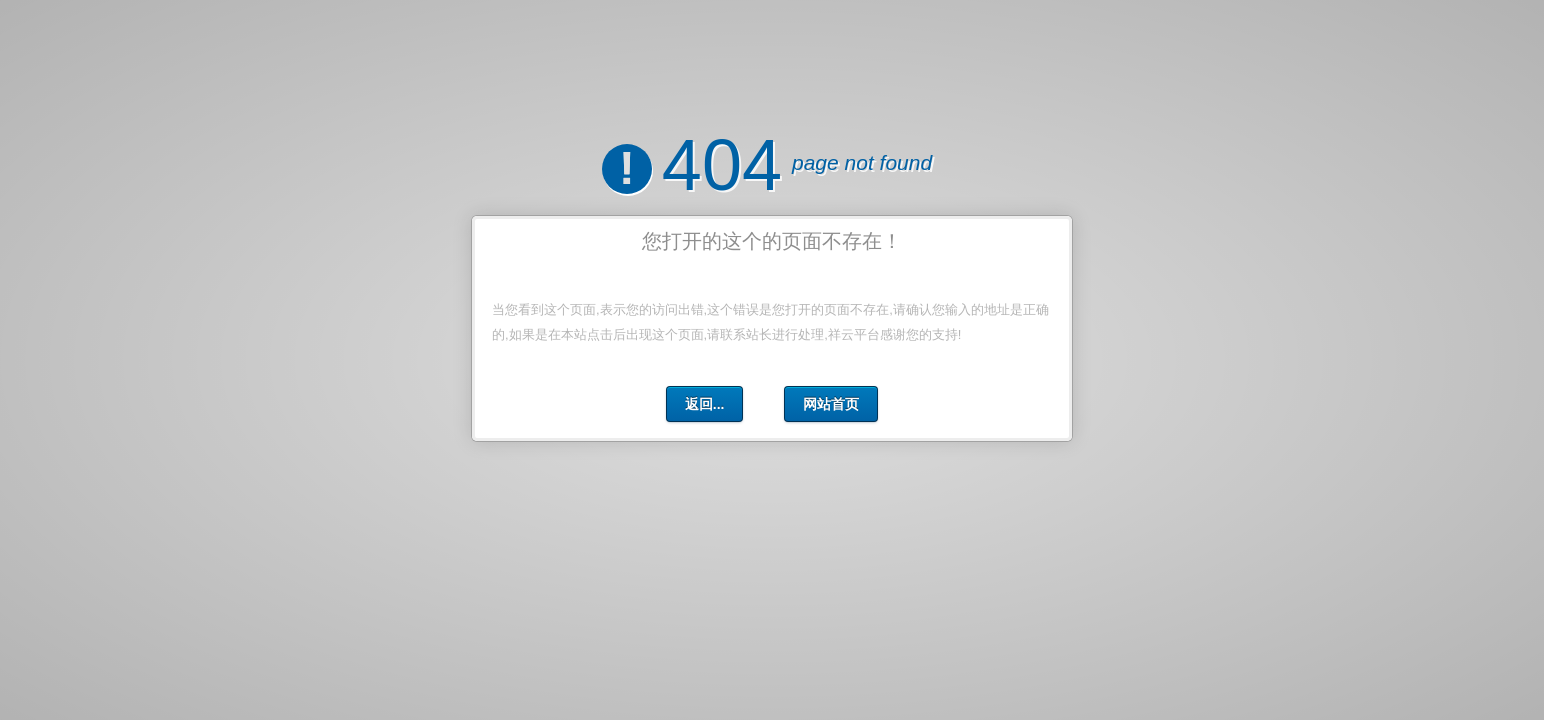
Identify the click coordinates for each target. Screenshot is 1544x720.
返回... (705, 403)
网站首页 (831, 403)
